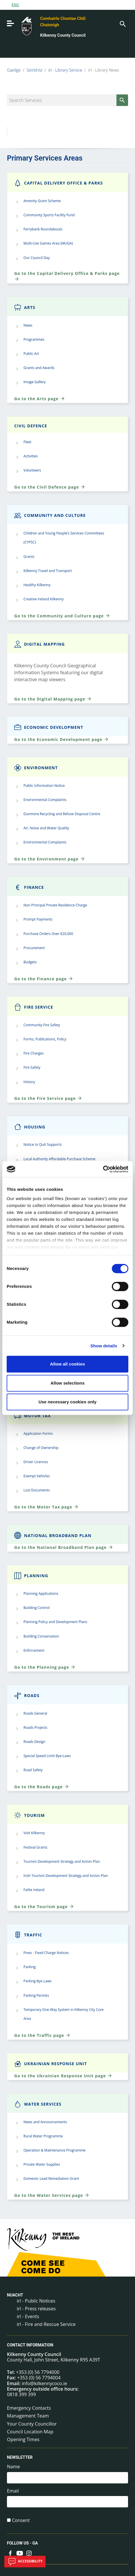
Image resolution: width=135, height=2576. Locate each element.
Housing (29, 1127)
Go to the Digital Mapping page (53, 699)
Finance (29, 887)
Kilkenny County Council (63, 35)
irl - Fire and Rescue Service (46, 2324)
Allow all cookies (67, 1363)
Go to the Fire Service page (48, 1098)
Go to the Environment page (49, 859)
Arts (24, 307)
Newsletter (20, 2457)
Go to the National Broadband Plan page (63, 1547)
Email (13, 2491)
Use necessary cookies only (67, 1401)
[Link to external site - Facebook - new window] (10, 2553)
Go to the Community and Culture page (62, 616)
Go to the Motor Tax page (46, 1507)
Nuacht (15, 2295)
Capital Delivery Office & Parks (58, 183)
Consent (21, 2520)
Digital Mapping (39, 644)
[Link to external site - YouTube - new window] (19, 2553)
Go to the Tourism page (44, 1906)
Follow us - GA (22, 2543)
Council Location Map (30, 2431)
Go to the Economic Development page (61, 739)
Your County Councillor (32, 2424)
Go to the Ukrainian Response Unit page (63, 2075)
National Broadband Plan (53, 1535)
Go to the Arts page (39, 398)
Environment (36, 767)
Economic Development (48, 727)
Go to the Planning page (45, 1667)
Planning (31, 1575)
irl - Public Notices (36, 2301)
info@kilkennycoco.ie (44, 2383)
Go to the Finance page (43, 978)
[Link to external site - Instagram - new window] (28, 2553)
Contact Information (30, 2345)
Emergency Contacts (29, 2408)
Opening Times (23, 2439)
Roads (26, 1695)
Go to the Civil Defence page (49, 487)
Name (13, 2466)
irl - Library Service (65, 70)
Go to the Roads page (41, 1786)
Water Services (37, 2104)
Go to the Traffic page (42, 2035)
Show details (103, 1345)
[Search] (122, 23)
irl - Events (28, 2316)
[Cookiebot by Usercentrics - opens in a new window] (103, 1169)
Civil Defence (30, 426)
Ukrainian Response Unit (50, 2063)
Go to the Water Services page (52, 2195)
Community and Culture (50, 515)
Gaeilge (14, 70)
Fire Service (33, 1007)
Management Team (28, 2416)
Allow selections (67, 1383)
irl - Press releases (36, 2308)
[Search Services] (67, 100)
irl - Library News (103, 70)
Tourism (29, 1815)
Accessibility (25, 2561)
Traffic (28, 1935)
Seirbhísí (34, 70)
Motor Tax (32, 1415)
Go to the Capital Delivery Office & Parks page (67, 276)
